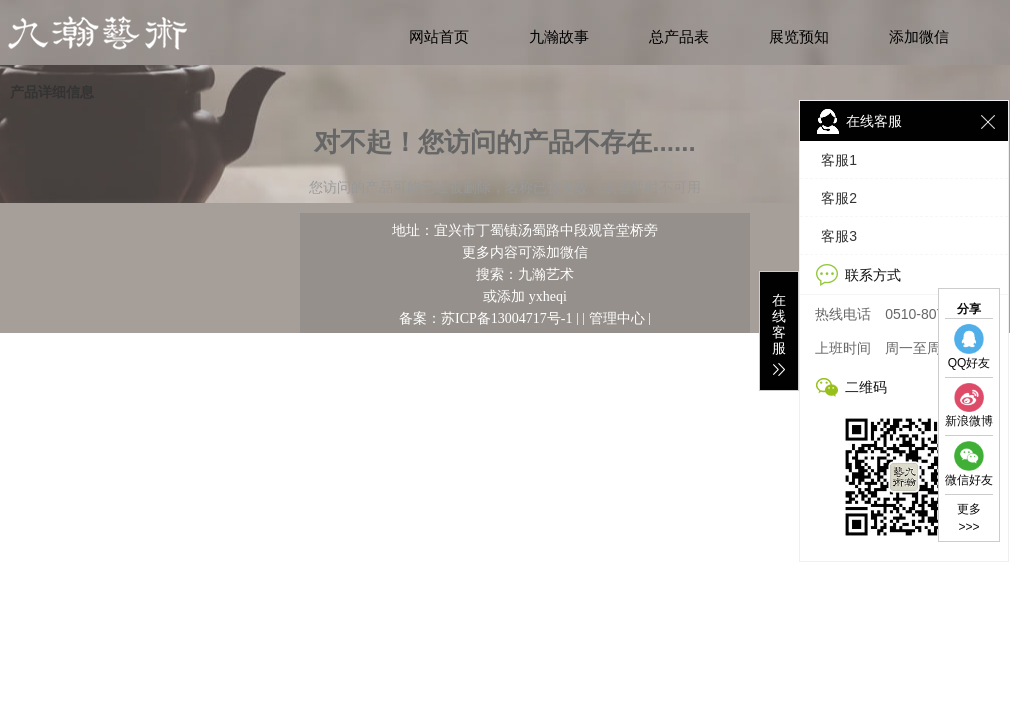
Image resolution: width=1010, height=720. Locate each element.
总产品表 (679, 37)
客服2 (838, 198)
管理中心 (617, 318)
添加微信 (919, 37)
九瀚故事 (559, 37)
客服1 (838, 160)
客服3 (838, 236)
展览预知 (799, 37)
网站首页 (439, 37)
